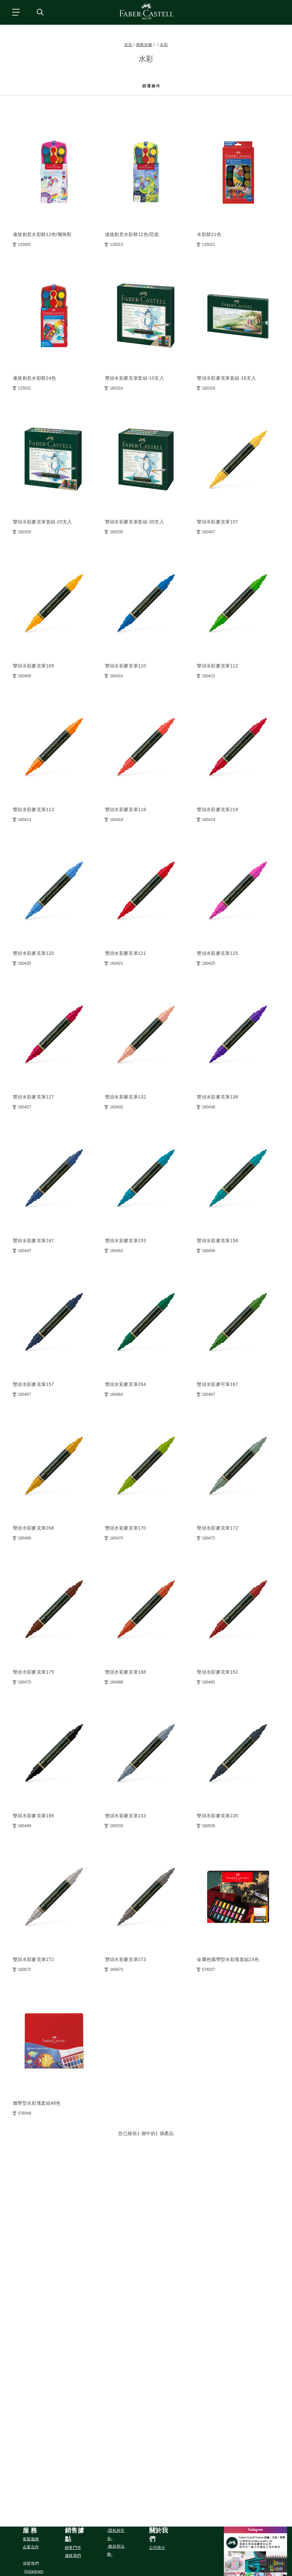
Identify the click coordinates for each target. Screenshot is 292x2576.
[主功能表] (15, 11)
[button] (34, 2531)
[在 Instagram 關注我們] (33, 2571)
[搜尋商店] (40, 12)
